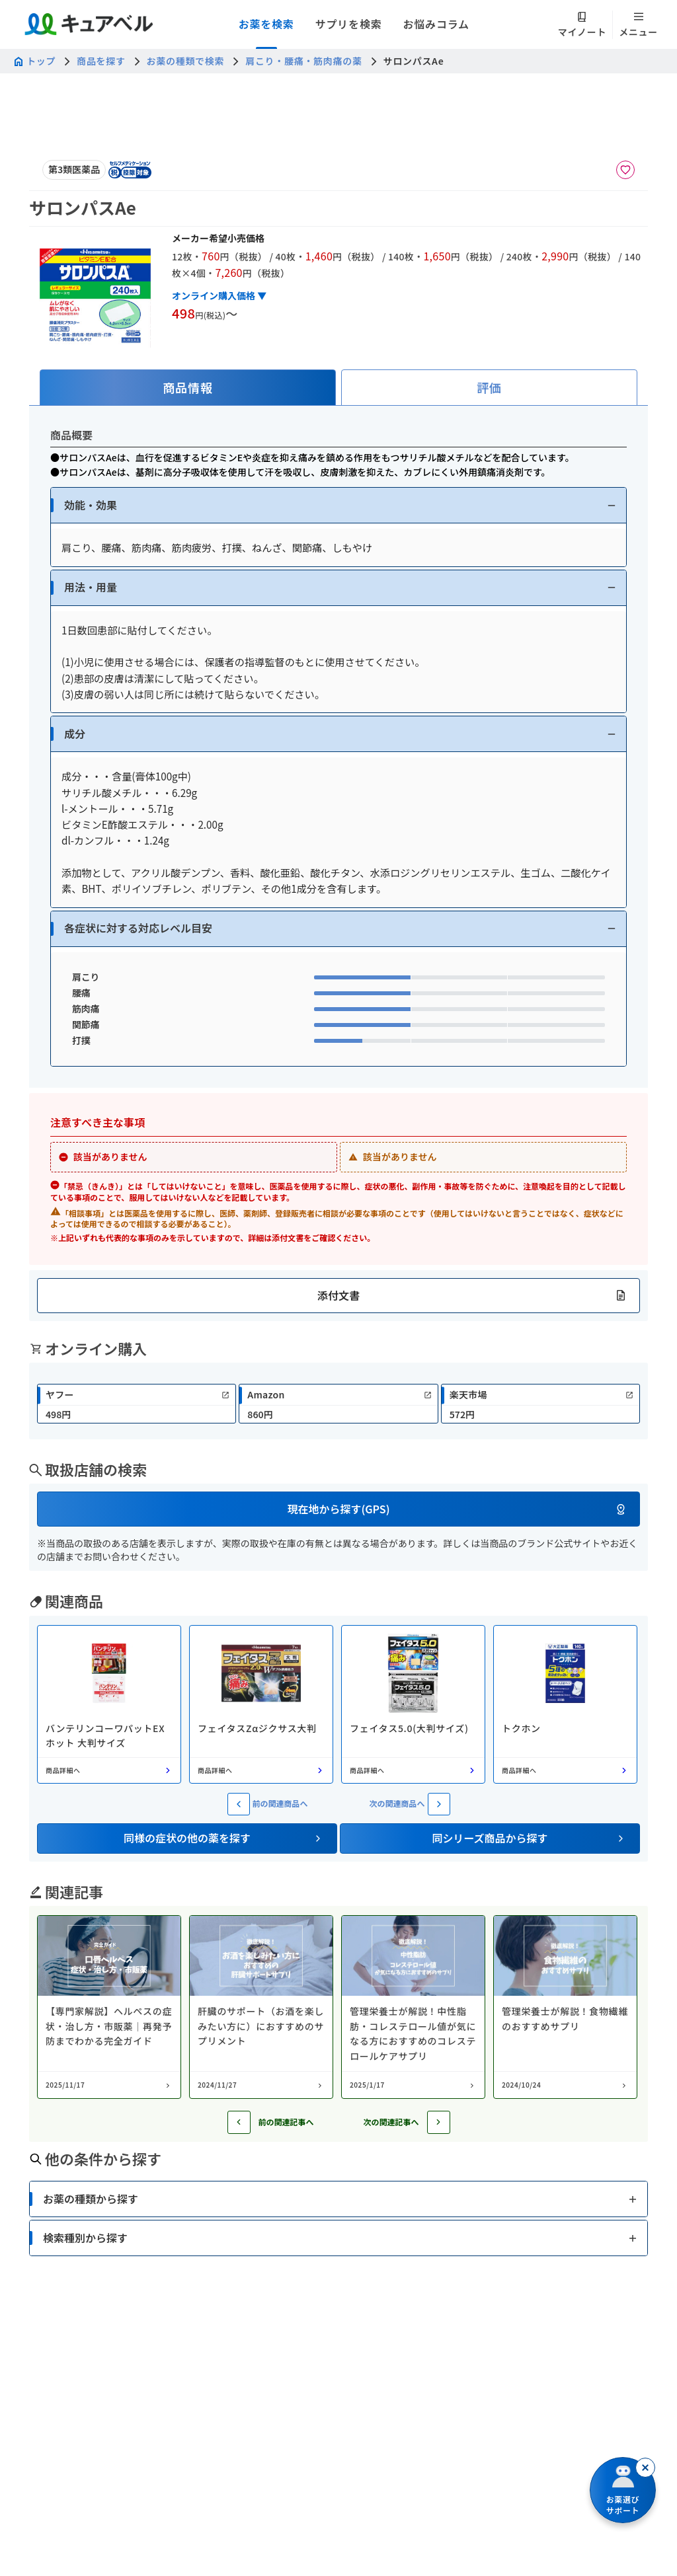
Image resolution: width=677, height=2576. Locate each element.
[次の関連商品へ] (439, 1804)
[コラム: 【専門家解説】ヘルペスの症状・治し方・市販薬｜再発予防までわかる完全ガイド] (109, 2007)
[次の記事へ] (438, 2122)
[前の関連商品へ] (238, 1804)
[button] (338, 505)
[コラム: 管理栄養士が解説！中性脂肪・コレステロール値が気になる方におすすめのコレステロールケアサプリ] (413, 2007)
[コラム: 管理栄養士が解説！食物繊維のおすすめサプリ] (565, 2007)
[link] (136, 1403)
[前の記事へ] (239, 2122)
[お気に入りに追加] (625, 170)
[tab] (188, 387)
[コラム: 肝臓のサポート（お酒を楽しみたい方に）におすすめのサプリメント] (261, 2007)
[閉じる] (645, 2468)
